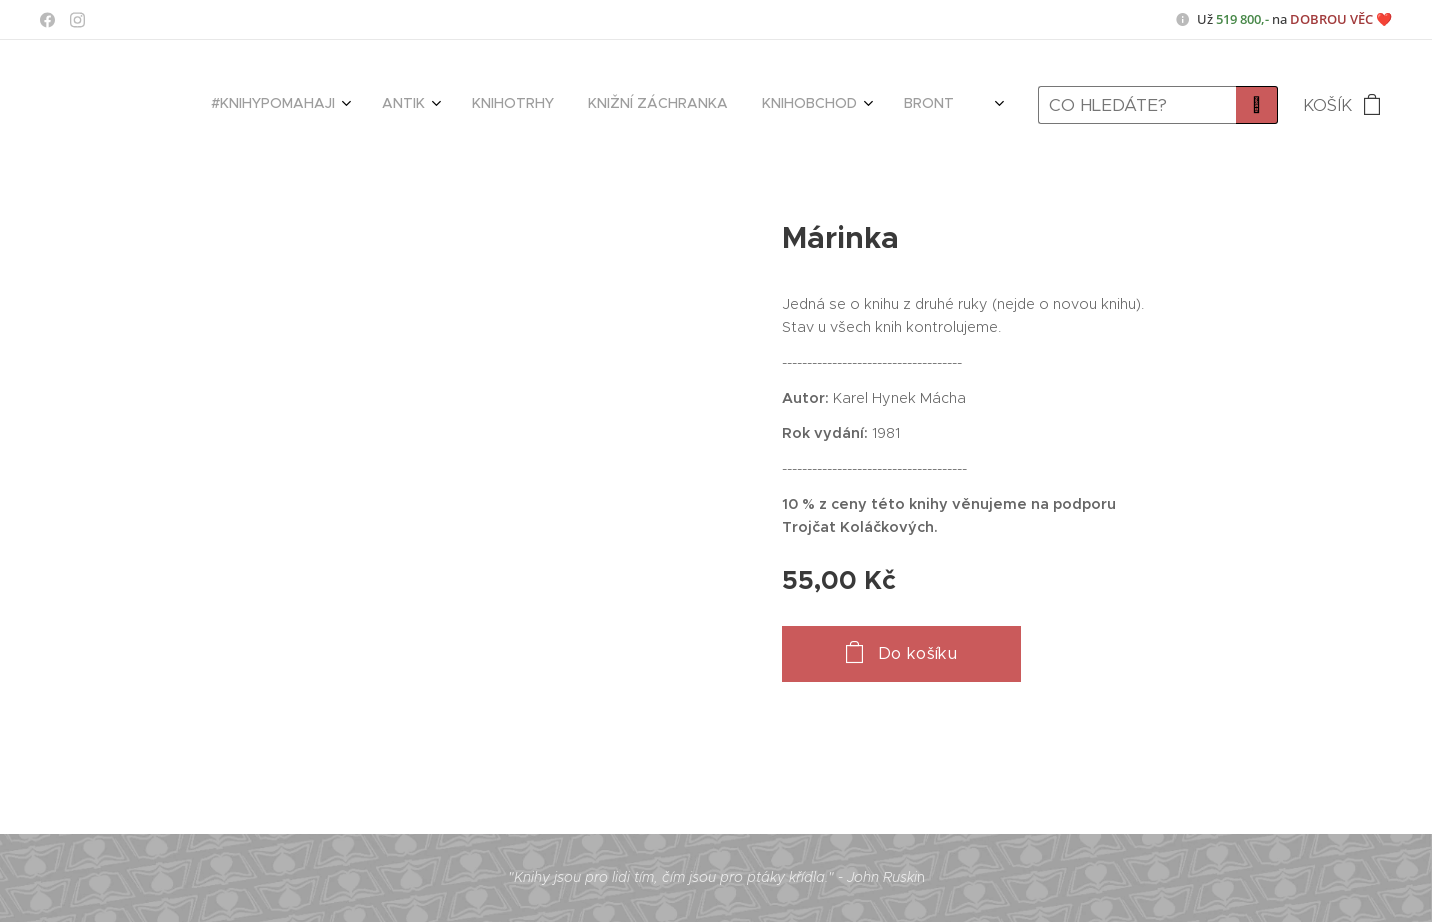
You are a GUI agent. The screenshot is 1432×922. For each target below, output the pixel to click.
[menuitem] (513, 105)
